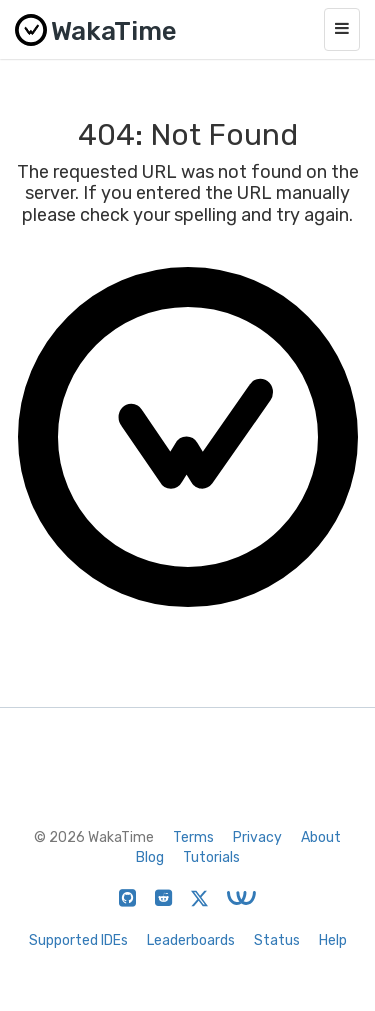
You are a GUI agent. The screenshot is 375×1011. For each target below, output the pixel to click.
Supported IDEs (78, 940)
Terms (193, 837)
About (321, 837)
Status (277, 940)
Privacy (257, 837)
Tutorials (211, 857)
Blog (150, 857)
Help (333, 940)
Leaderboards (191, 940)
